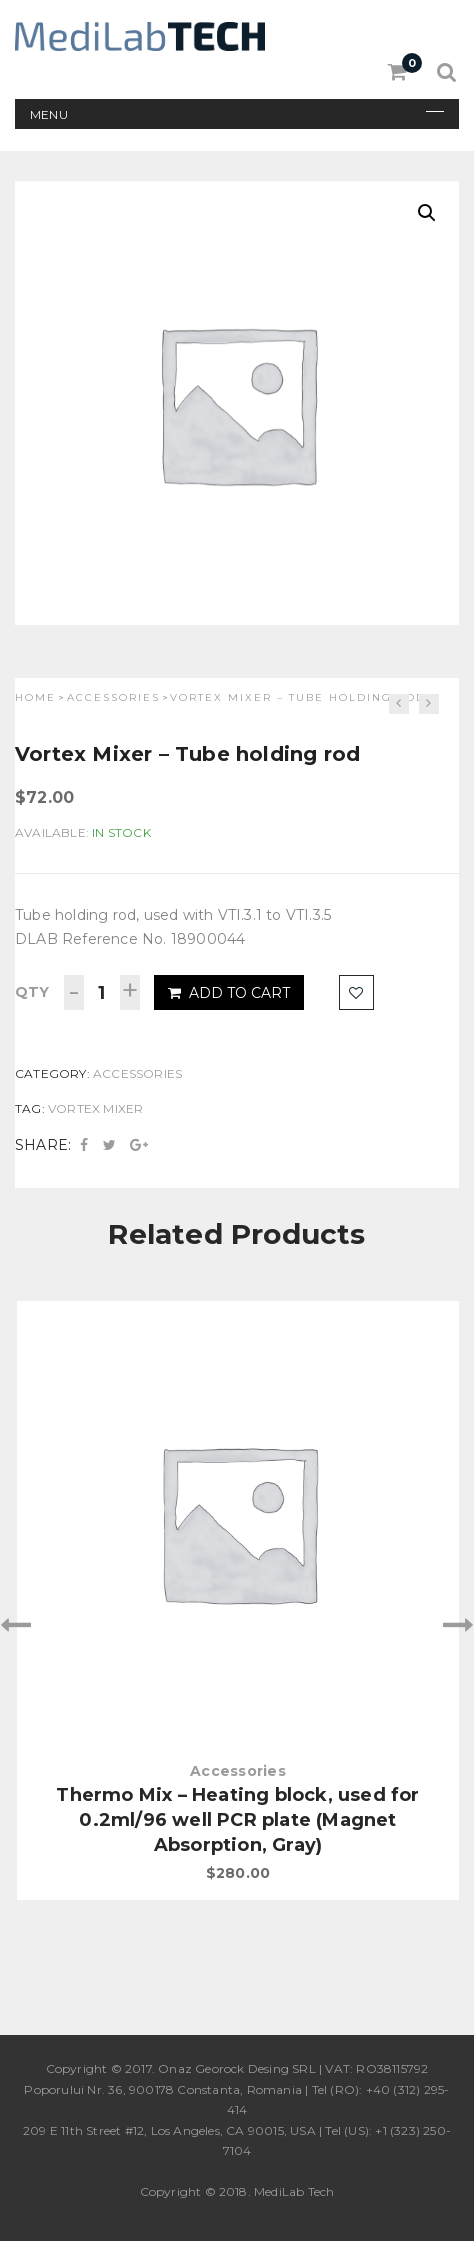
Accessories (113, 697)
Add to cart (229, 993)
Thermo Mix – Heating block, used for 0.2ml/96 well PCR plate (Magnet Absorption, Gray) (237, 1820)
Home (35, 697)
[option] (237, 1601)
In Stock (121, 832)
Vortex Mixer (95, 1108)
